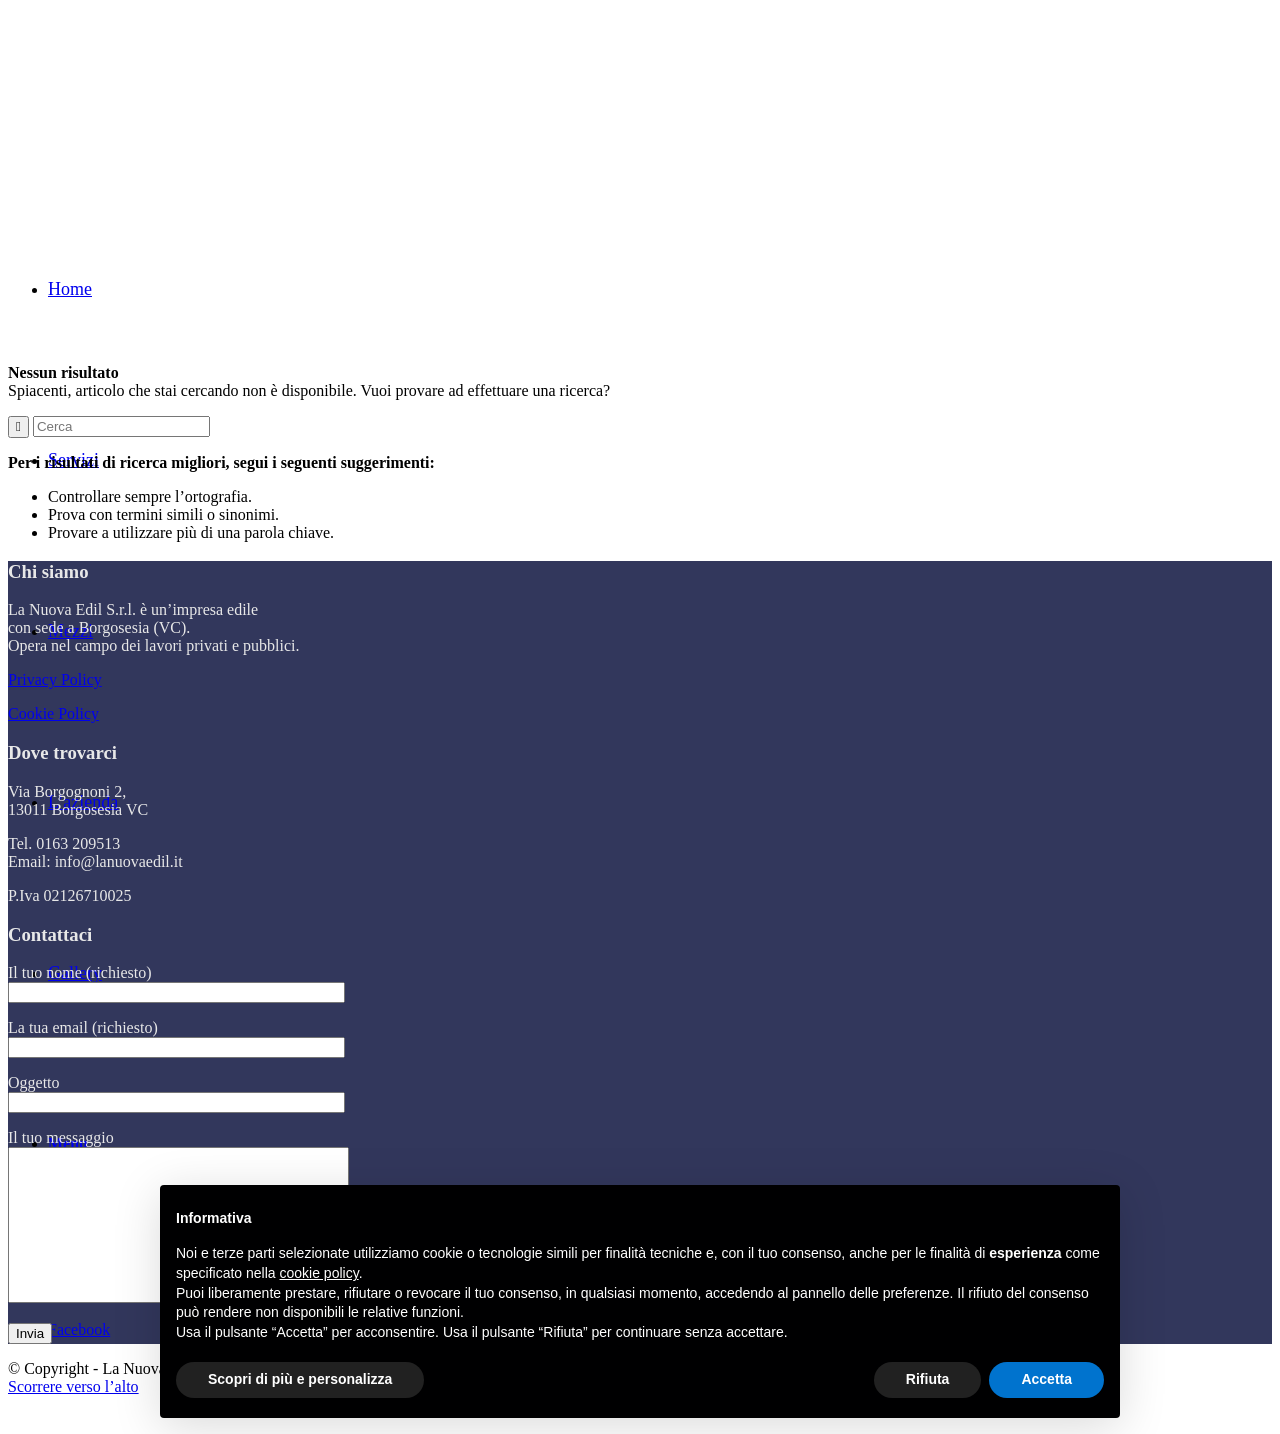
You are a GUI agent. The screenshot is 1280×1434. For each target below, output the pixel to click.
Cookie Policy (53, 713)
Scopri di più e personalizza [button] (300, 1379)
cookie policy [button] (319, 1273)
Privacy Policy (55, 679)
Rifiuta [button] (928, 1379)
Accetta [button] (1046, 1379)
